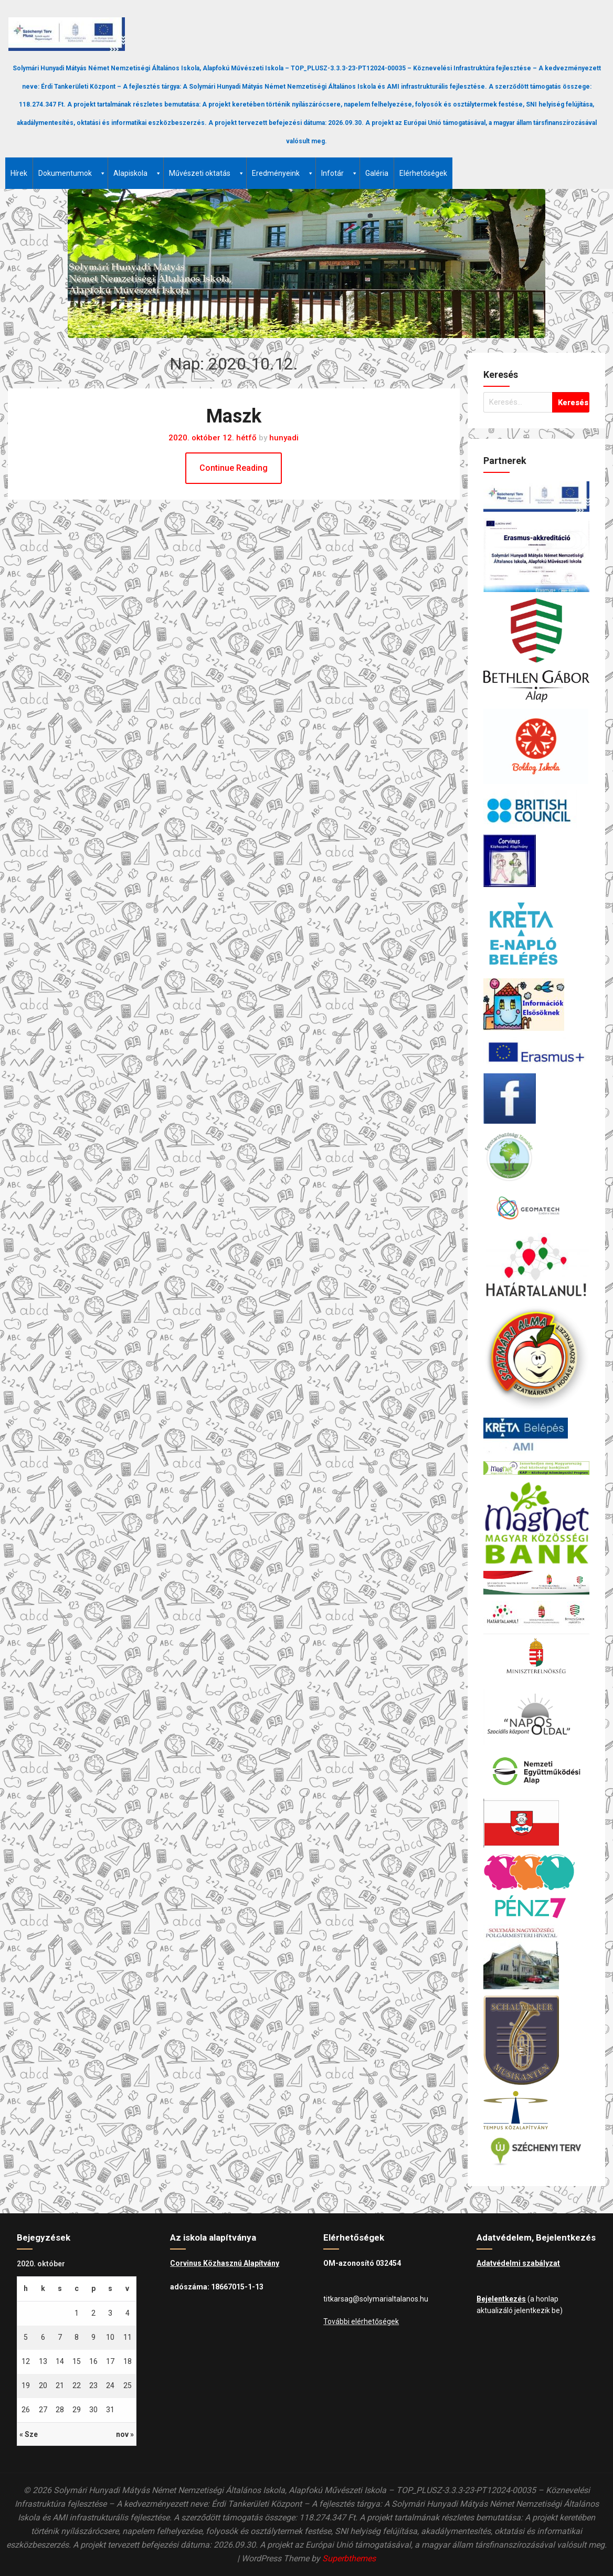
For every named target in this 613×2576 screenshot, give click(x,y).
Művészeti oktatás (207, 173)
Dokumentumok (72, 173)
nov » (125, 2434)
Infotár (339, 173)
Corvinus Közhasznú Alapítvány (224, 2263)
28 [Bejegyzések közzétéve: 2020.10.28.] (60, 2409)
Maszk (233, 416)
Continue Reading (233, 468)
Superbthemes (349, 2558)
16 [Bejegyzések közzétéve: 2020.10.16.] (93, 2361)
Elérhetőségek (423, 173)
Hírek (18, 173)
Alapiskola (137, 173)
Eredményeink (283, 173)
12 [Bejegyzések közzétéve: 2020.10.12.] (26, 2361)
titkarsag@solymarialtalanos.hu (375, 2299)
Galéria (376, 173)
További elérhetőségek (361, 2321)
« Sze (28, 2434)
